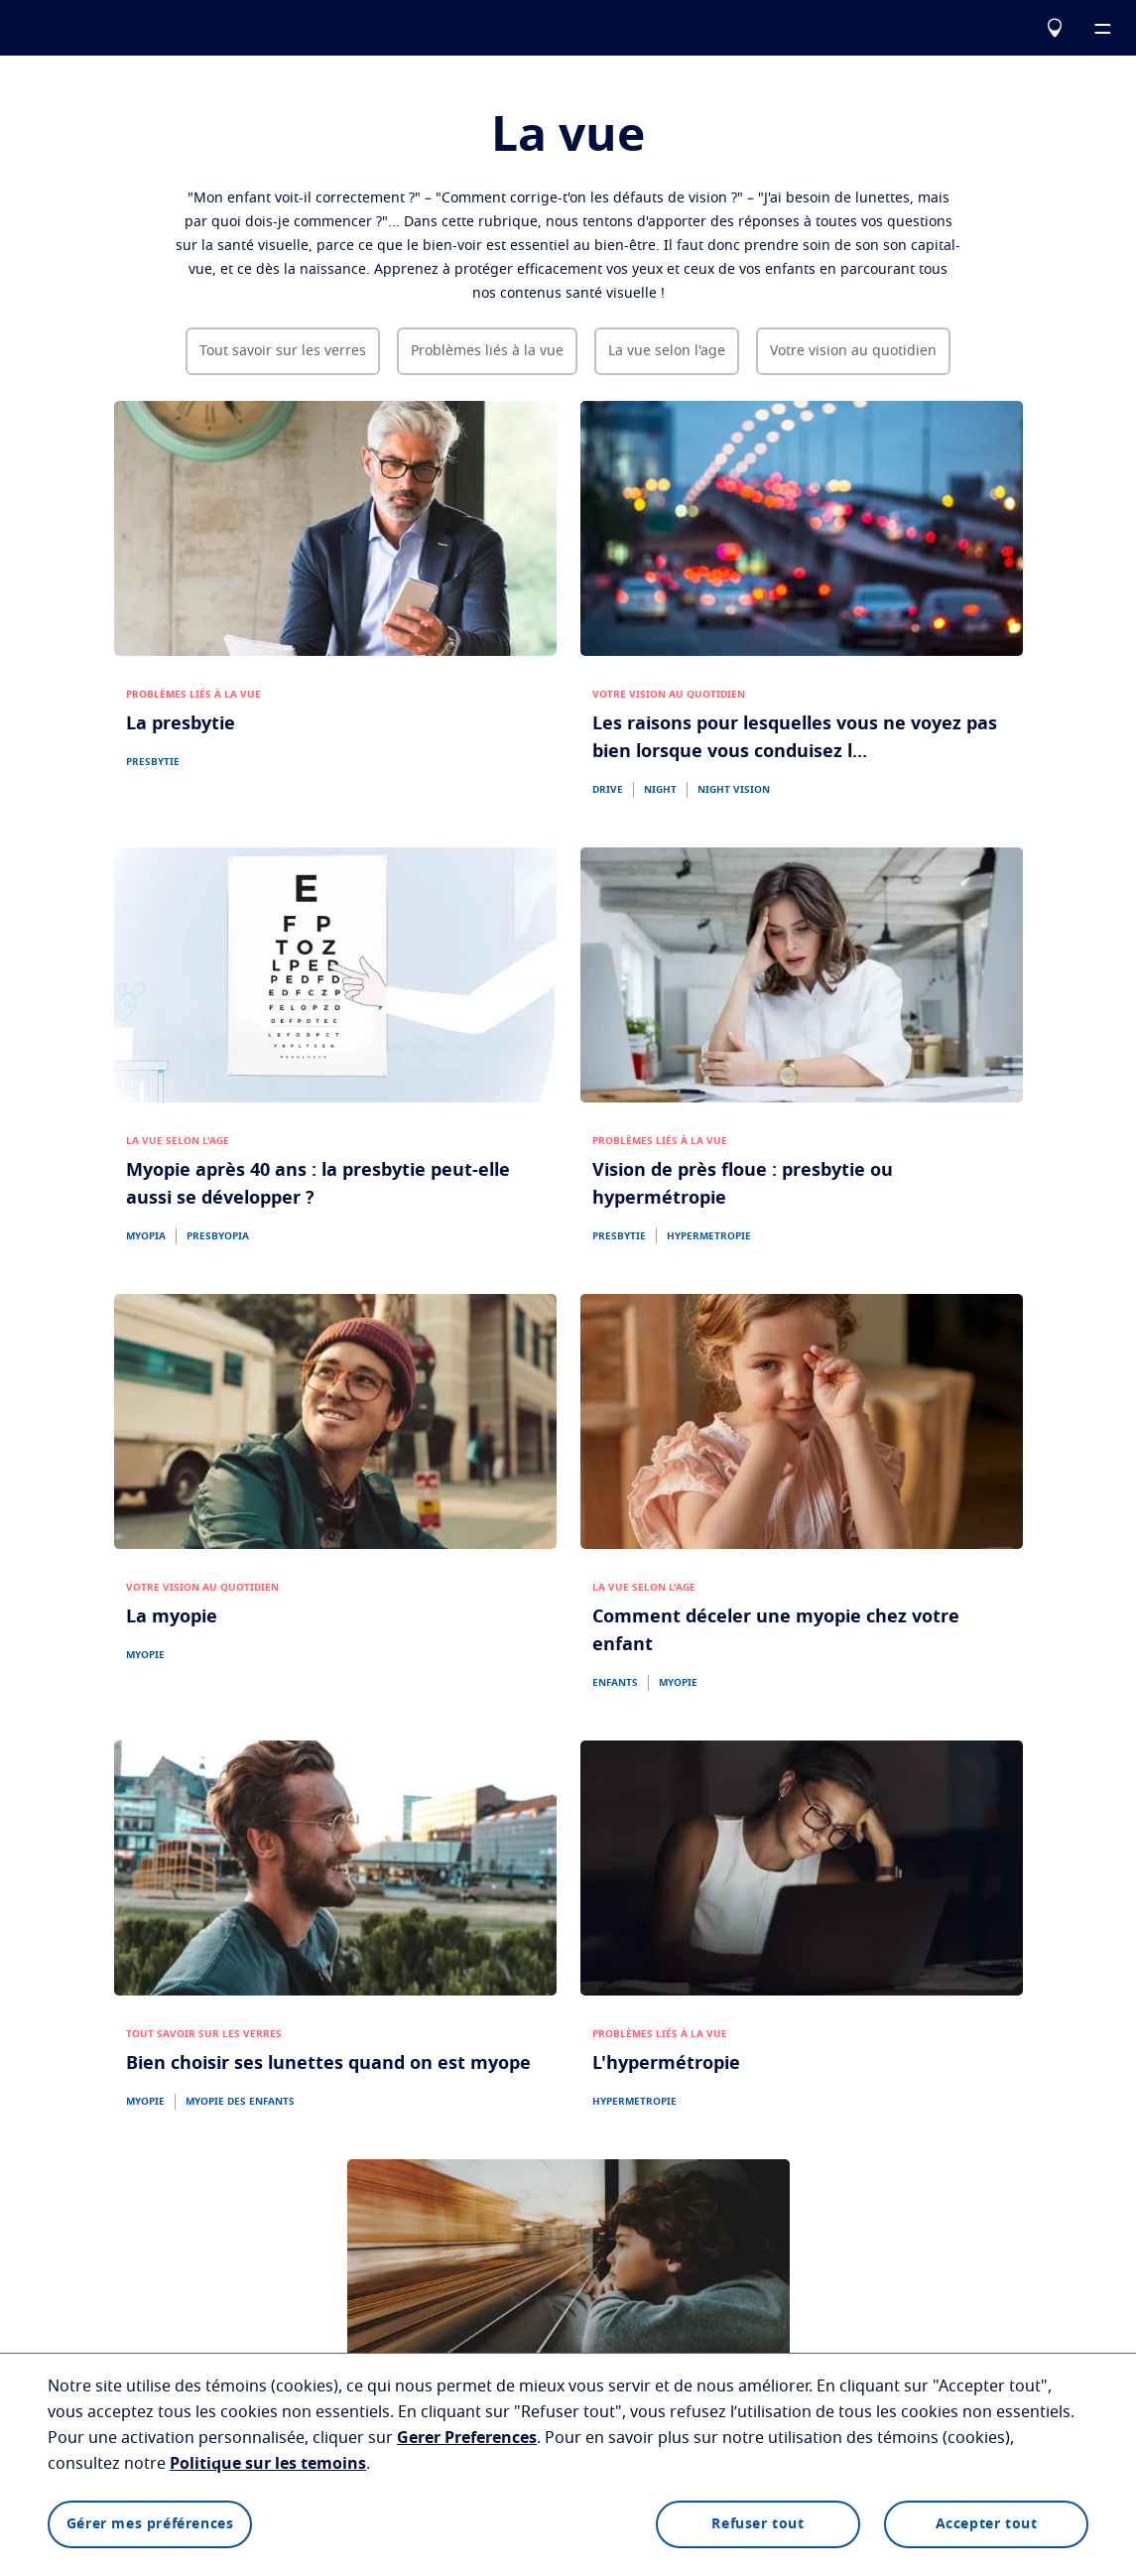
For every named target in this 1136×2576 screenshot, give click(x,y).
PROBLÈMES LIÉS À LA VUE (193, 695)
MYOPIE (145, 1655)
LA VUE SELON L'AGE (177, 1141)
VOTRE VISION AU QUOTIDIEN (668, 695)
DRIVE (607, 790)
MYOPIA (146, 1236)
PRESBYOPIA (218, 1236)
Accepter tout (987, 2524)
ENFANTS (615, 1683)
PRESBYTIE (153, 762)
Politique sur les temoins (268, 2464)
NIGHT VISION (733, 790)
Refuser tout (757, 2524)
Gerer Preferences (467, 2438)
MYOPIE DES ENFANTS (240, 2102)
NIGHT (660, 790)
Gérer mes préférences (150, 2524)
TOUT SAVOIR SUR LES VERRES (204, 2034)
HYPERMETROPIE (709, 1236)
